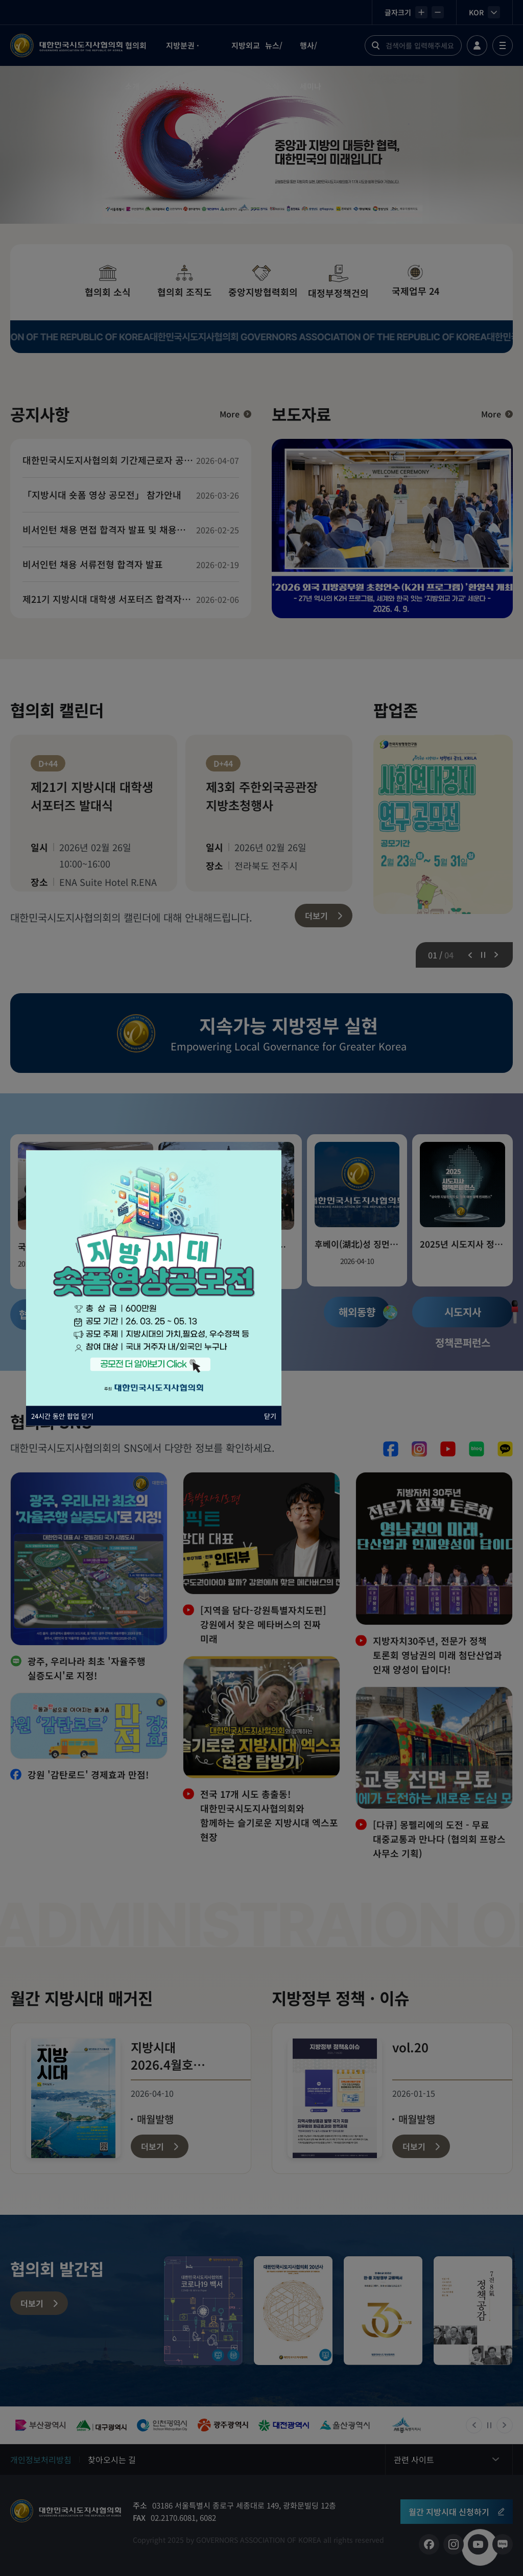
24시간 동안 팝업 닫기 (62, 1416)
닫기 (270, 1416)
